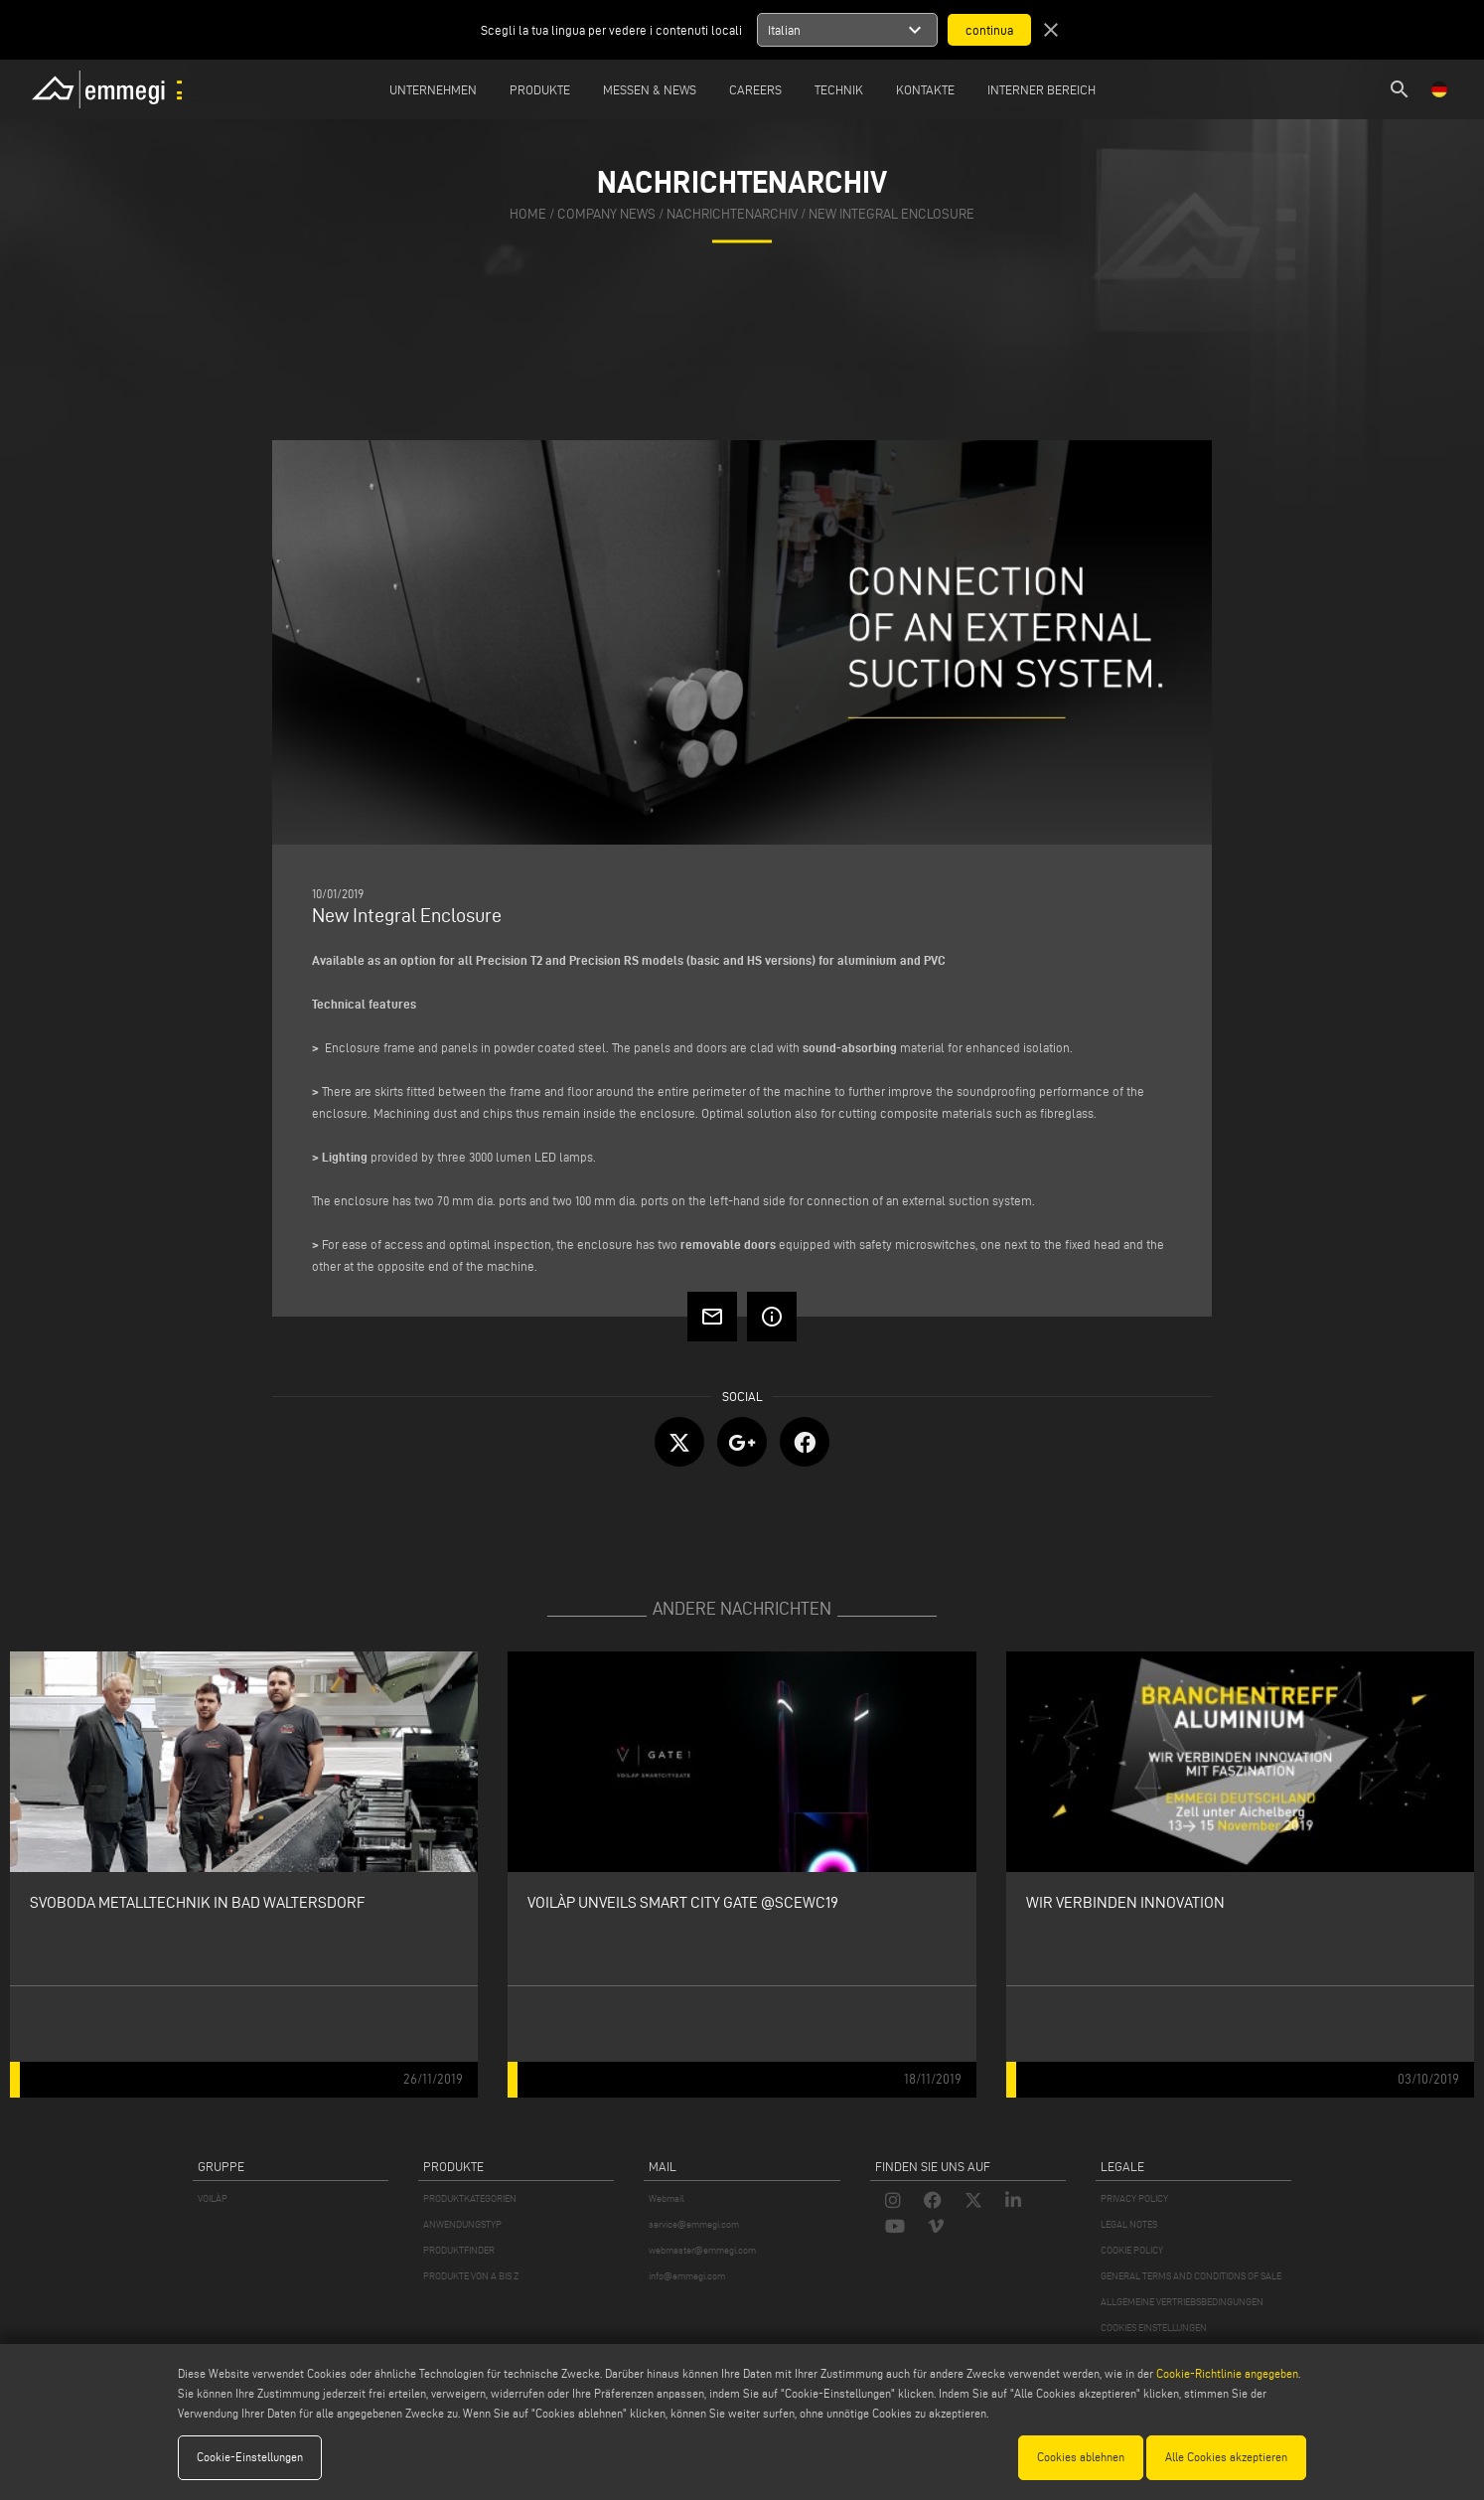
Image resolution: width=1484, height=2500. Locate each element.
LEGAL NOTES (1129, 2224)
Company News (606, 215)
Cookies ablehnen (1080, 2456)
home (528, 215)
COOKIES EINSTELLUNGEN (1154, 2327)
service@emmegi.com (694, 2224)
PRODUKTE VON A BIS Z (471, 2275)
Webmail (666, 2198)
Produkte (540, 89)
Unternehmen (433, 89)
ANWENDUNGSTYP (462, 2224)
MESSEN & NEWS (649, 89)
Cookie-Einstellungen (250, 2456)
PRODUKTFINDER (459, 2250)
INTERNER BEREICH (1041, 89)
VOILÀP (212, 2198)
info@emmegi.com (687, 2275)
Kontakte (925, 89)
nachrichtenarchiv (732, 215)
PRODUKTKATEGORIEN (470, 2198)
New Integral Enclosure (891, 215)
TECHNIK (839, 89)
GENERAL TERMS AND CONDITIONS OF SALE (1191, 2275)
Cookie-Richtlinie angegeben (1227, 2373)
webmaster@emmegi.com (702, 2250)
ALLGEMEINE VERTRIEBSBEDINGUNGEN (1182, 2301)
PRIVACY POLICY (1134, 2198)
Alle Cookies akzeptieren (1226, 2456)
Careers (755, 89)
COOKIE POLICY (1132, 2250)
